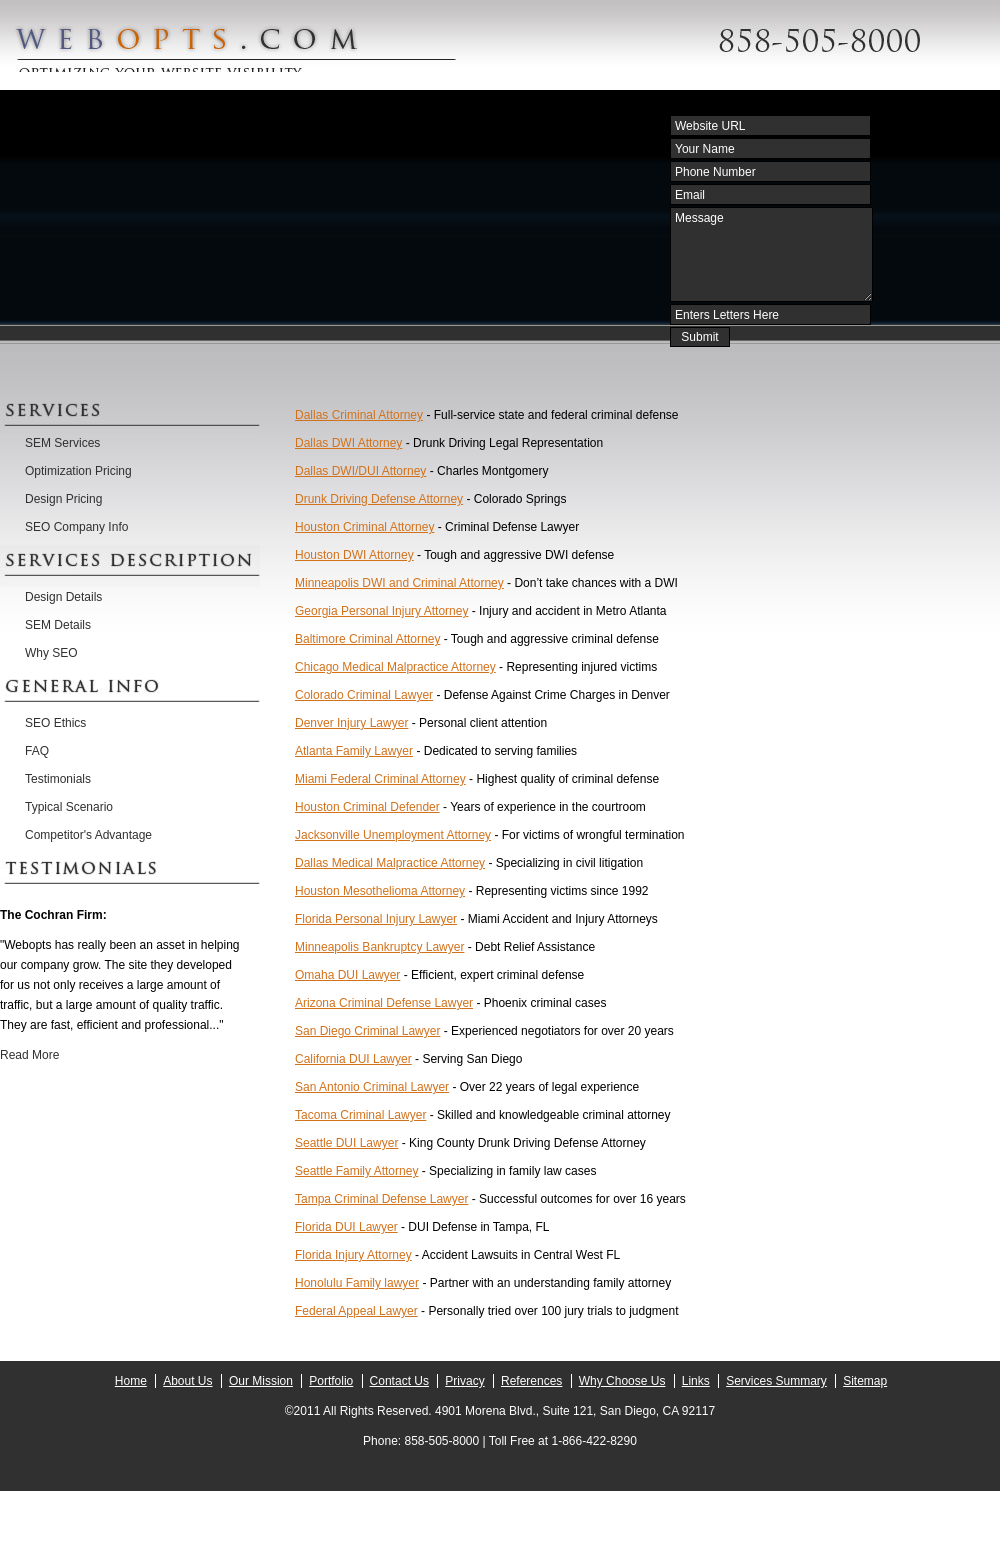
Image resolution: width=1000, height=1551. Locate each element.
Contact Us (399, 1381)
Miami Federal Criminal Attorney (380, 779)
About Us (187, 1381)
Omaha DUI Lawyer (347, 975)
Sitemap (865, 1381)
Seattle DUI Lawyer (346, 1143)
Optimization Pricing (78, 471)
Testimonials (58, 779)
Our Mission (261, 1381)
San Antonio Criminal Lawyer (372, 1087)
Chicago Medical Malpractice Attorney (395, 667)
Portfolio (331, 1381)
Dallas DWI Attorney (348, 443)
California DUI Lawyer (353, 1059)
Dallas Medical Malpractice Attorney (390, 863)
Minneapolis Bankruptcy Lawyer (379, 947)
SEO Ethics (55, 723)
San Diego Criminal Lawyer (367, 1031)
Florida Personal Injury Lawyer (376, 919)
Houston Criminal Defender (367, 807)
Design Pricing (63, 499)
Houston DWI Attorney (354, 555)
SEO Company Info (76, 527)
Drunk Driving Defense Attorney (379, 499)
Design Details (63, 597)
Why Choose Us (622, 1381)
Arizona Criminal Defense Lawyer (384, 1003)
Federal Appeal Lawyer (356, 1311)
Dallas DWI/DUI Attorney (360, 471)
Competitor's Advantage (88, 835)
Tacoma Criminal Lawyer (360, 1115)
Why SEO (51, 653)
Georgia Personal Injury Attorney (381, 611)
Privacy (464, 1381)
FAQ (37, 751)
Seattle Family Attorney (356, 1171)
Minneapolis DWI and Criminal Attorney (399, 583)
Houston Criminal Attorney (364, 527)
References (531, 1381)
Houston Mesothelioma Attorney (380, 891)
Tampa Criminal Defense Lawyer (381, 1199)
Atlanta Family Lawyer (354, 751)
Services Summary (776, 1381)
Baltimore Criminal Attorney (367, 639)
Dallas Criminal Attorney (359, 415)
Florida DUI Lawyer (346, 1227)
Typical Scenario (69, 807)
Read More (29, 1055)
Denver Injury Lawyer (351, 723)
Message (771, 254)
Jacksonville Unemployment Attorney (393, 835)
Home (131, 1381)
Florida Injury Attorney (353, 1255)
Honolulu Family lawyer (357, 1283)
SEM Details (58, 625)
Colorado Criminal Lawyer (364, 695)
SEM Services (62, 443)
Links (696, 1381)
